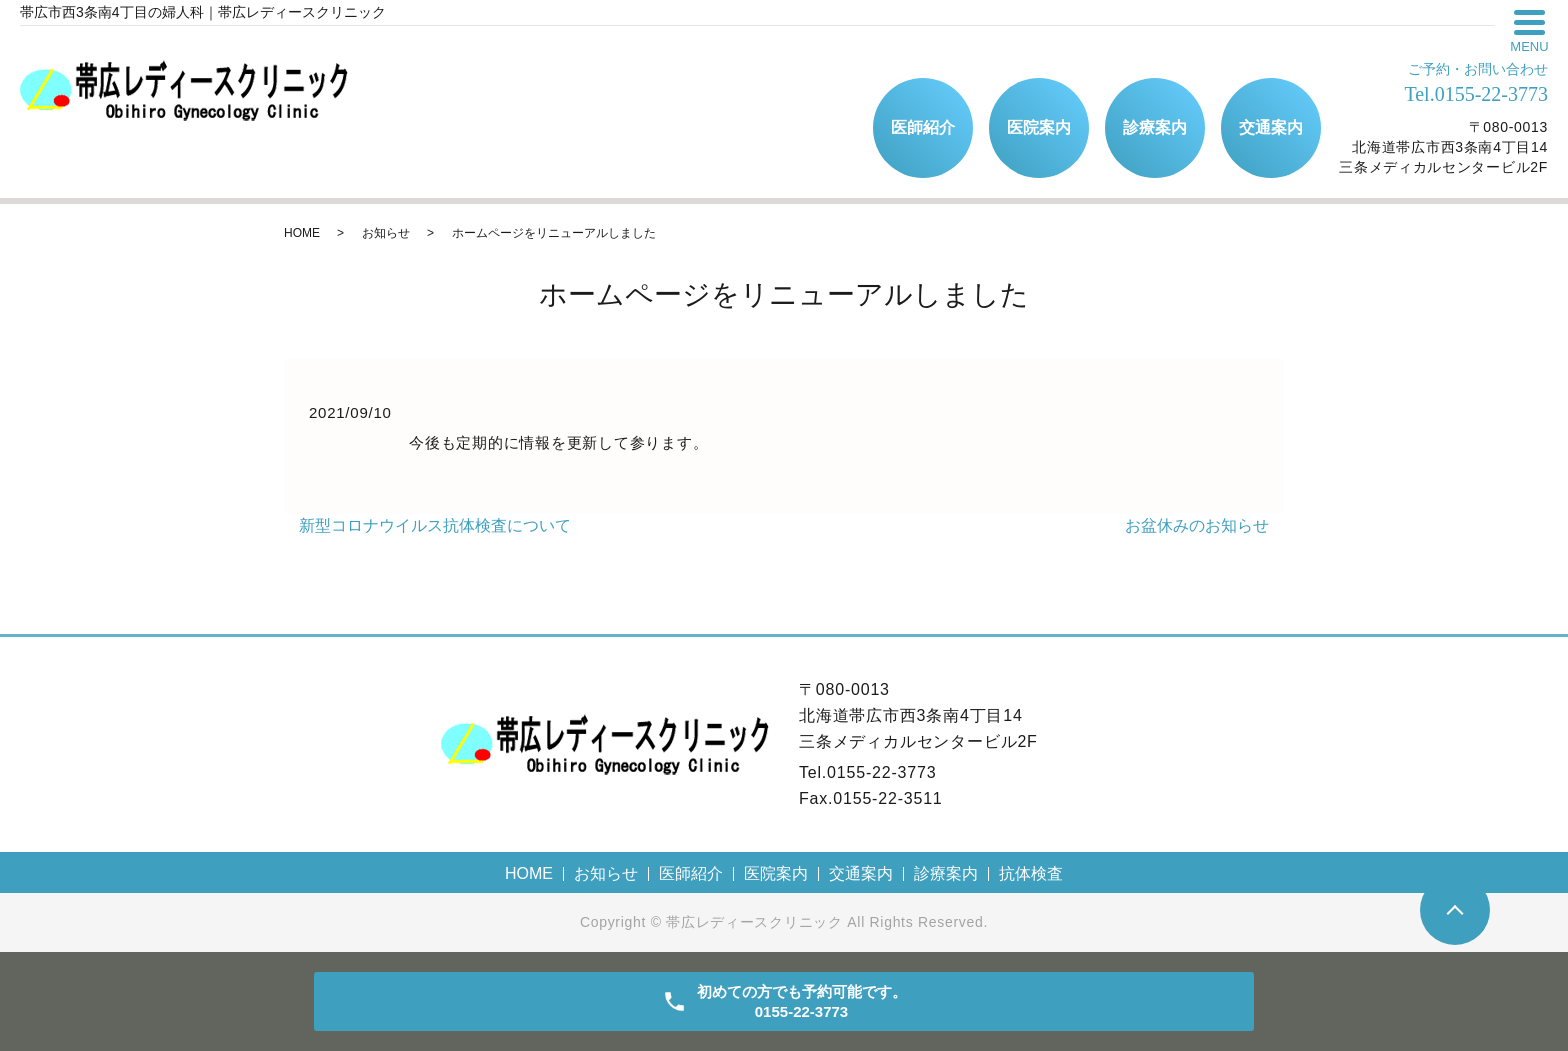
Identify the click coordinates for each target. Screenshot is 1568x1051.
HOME (302, 233)
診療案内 (1155, 127)
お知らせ (386, 233)
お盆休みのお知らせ (1197, 525)
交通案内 (1271, 127)
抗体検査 (1031, 873)
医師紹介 (923, 127)
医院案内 (1039, 127)
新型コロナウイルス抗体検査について (435, 525)
